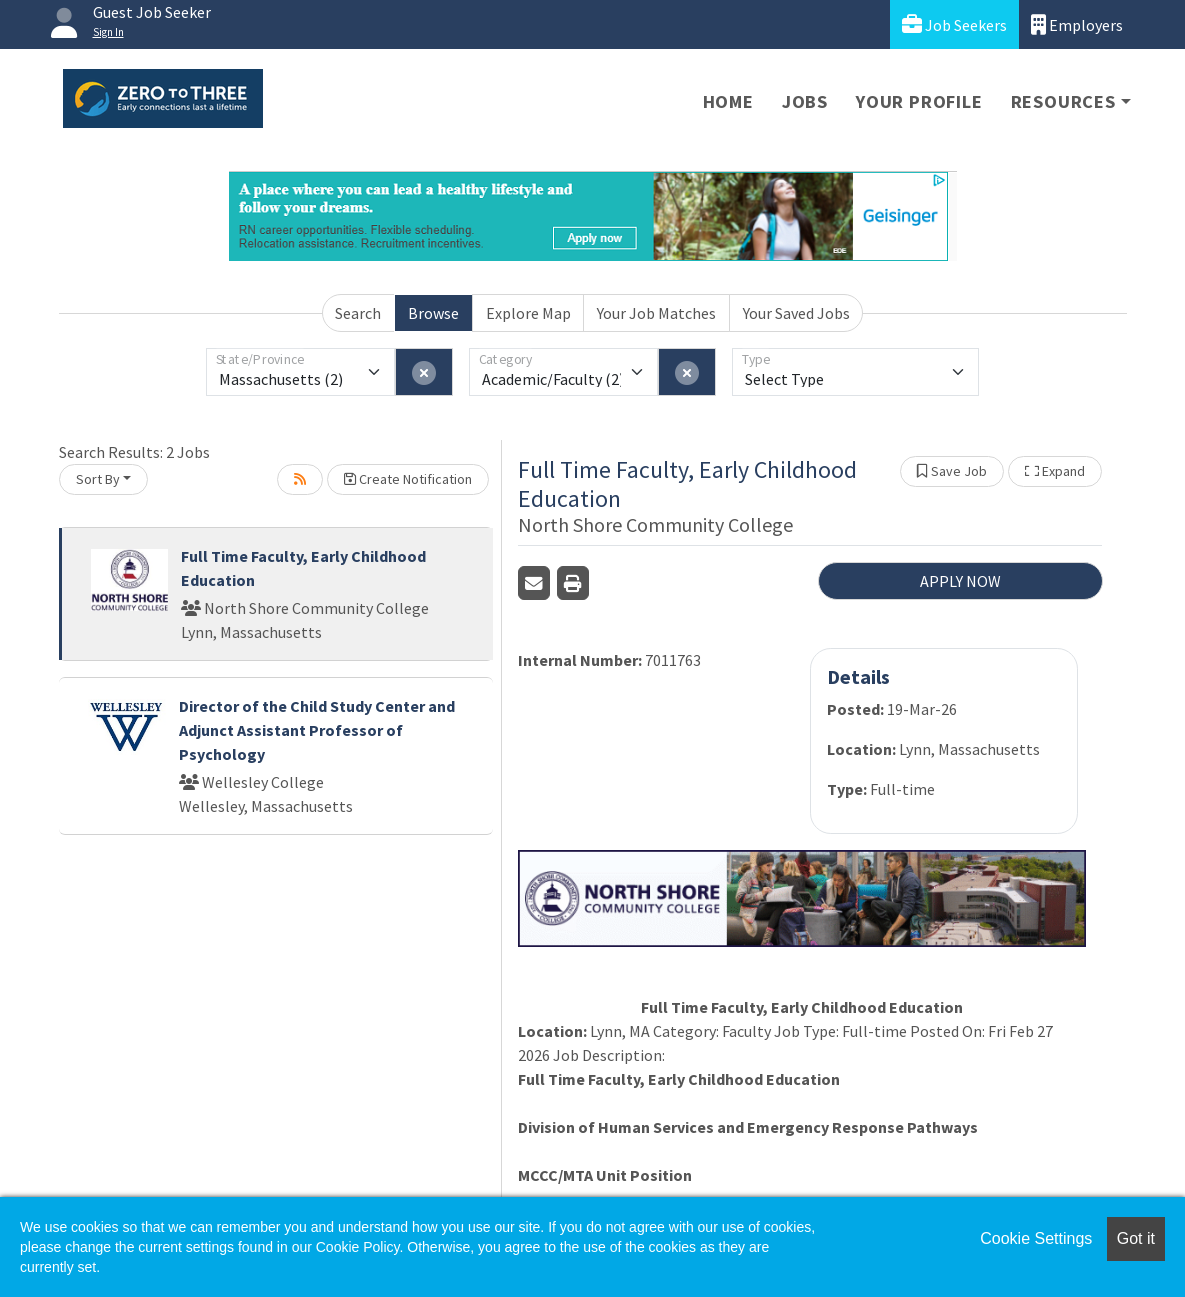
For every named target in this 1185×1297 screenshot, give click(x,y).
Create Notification (408, 479)
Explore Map (528, 313)
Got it (1136, 1238)
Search (358, 313)
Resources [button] (1063, 101)
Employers (1077, 24)
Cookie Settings (1036, 1238)
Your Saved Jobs (796, 313)
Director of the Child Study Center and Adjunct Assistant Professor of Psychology (317, 730)
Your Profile (919, 101)
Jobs (805, 101)
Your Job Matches (656, 313)
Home (728, 101)
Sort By (98, 479)
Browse (433, 313)
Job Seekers (954, 24)
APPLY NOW (960, 581)
